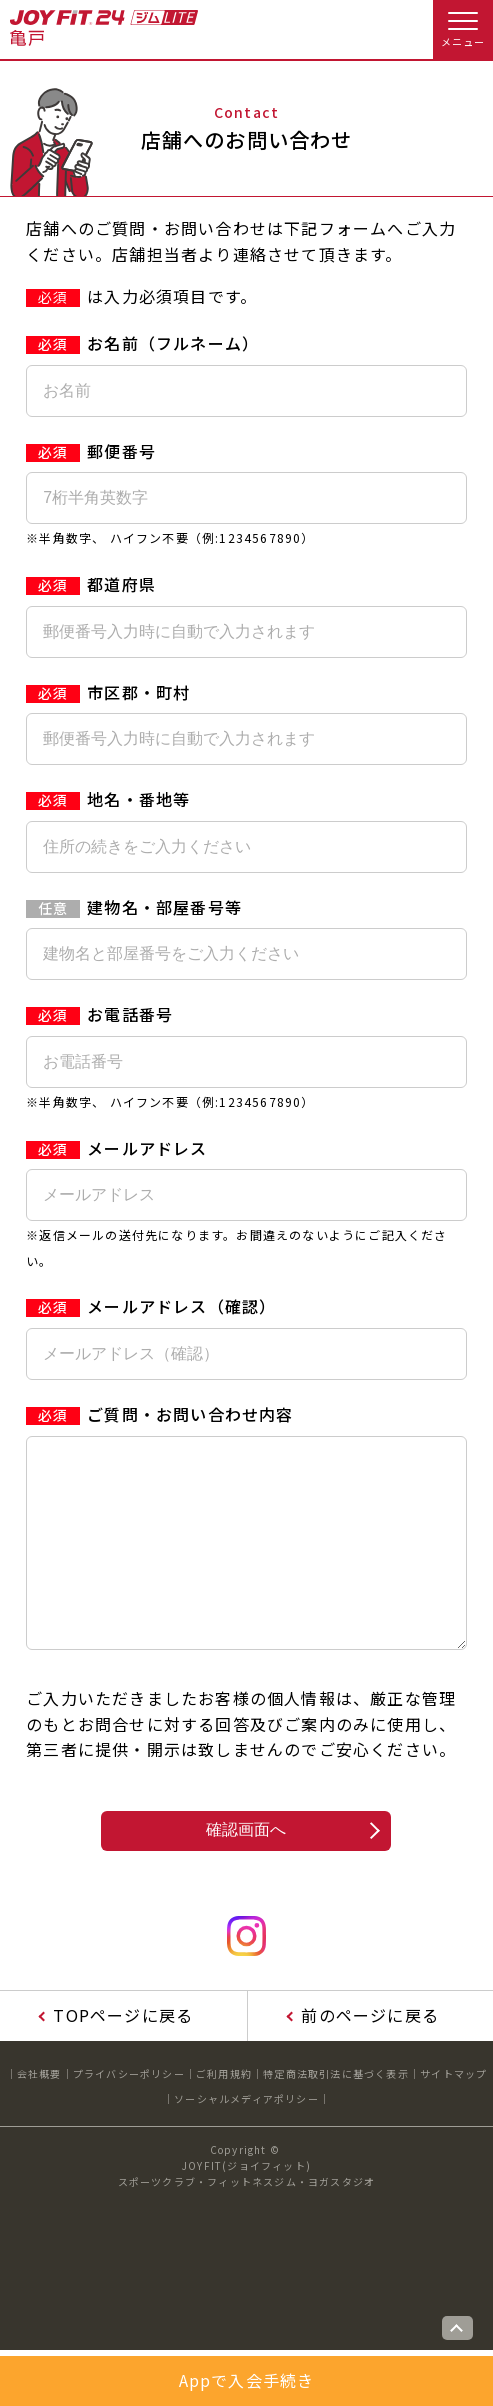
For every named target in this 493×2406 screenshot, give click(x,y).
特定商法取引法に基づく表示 (336, 2113)
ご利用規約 (224, 2113)
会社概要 (39, 2113)
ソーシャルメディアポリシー (246, 2138)
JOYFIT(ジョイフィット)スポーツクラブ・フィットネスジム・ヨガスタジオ (247, 2213)
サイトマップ (453, 2113)
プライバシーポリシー (129, 2113)
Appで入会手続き (247, 2380)
